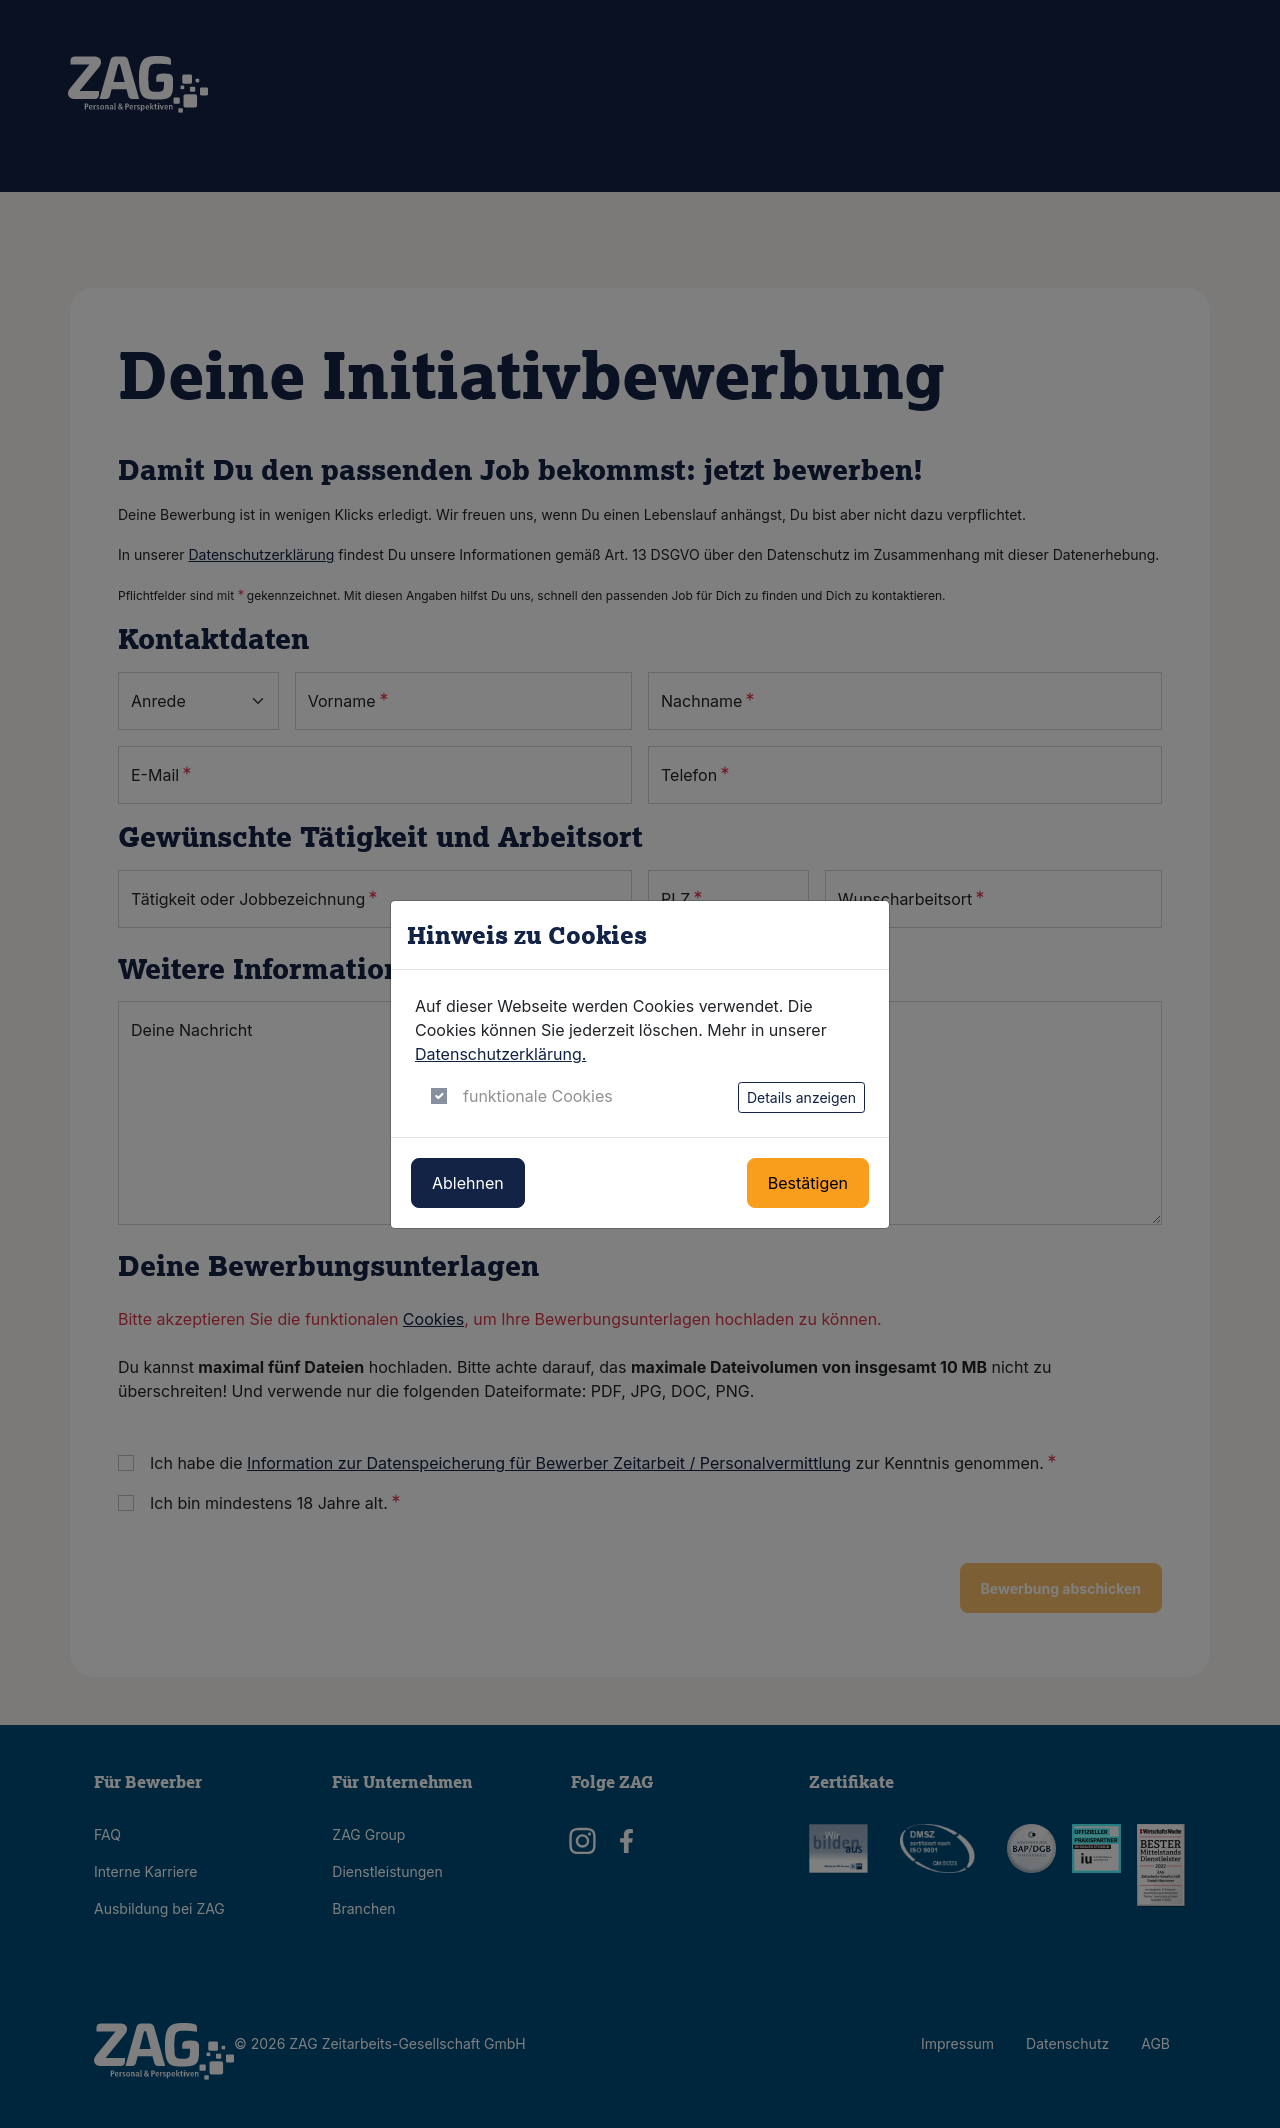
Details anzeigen (801, 1097)
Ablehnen (468, 1183)
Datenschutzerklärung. (500, 1054)
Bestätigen (808, 1183)
